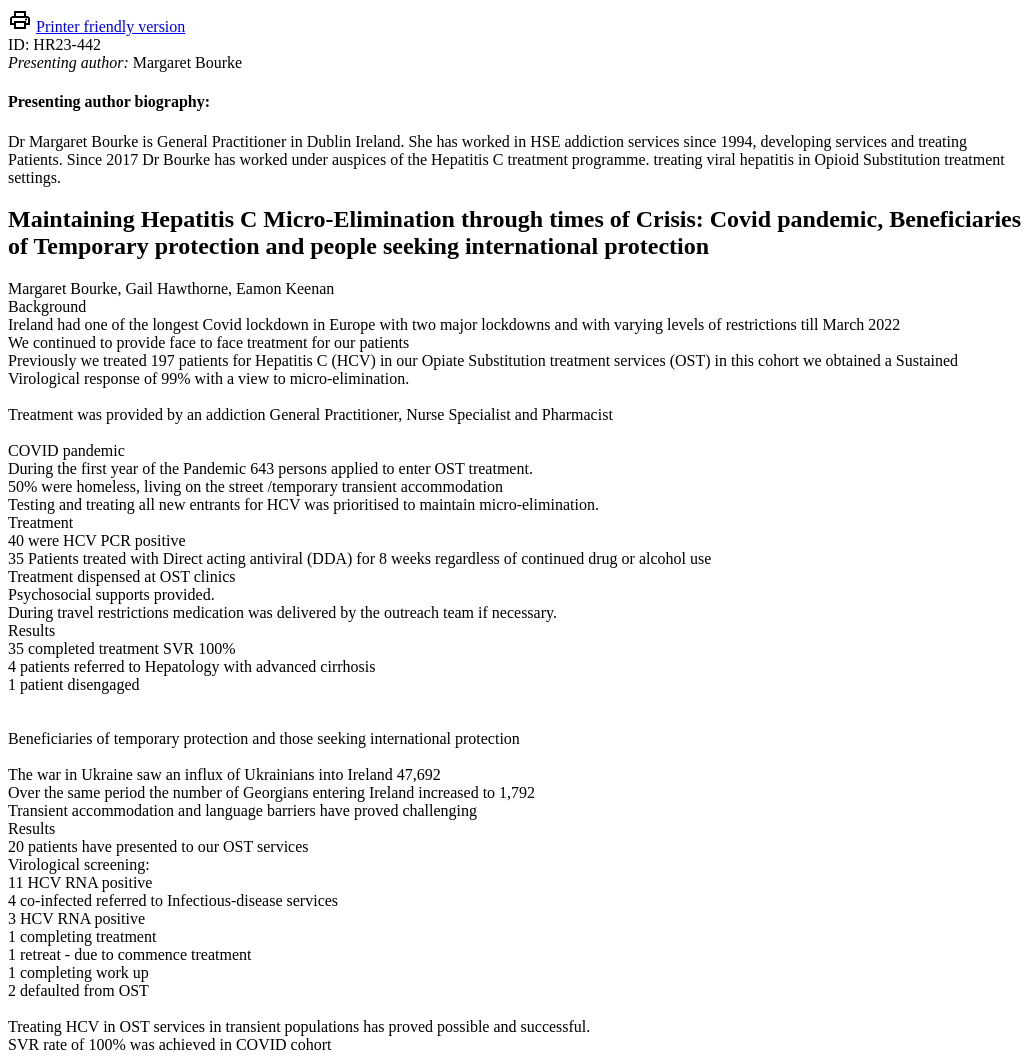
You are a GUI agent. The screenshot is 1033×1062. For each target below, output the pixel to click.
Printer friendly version (110, 26)
